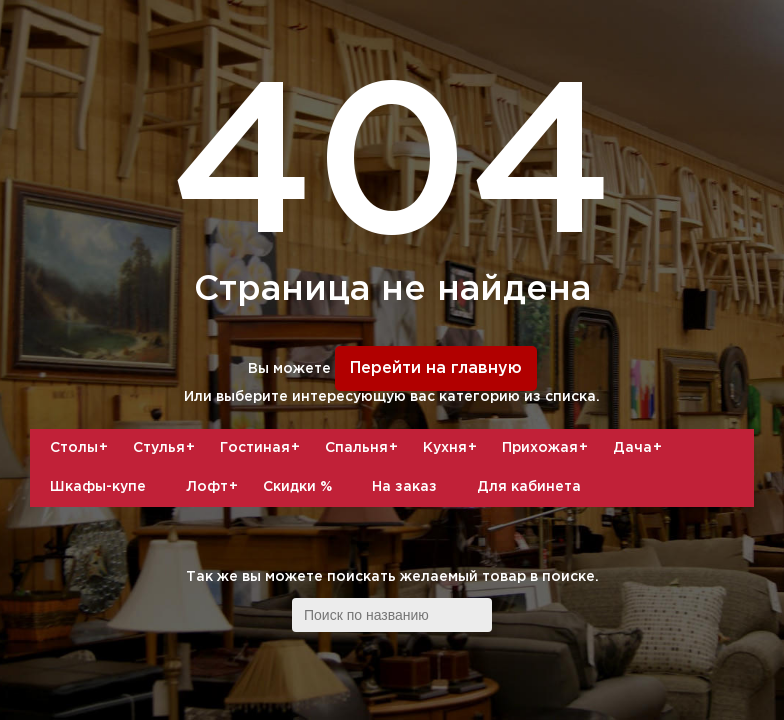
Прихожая (547, 448)
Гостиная (262, 448)
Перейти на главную (436, 368)
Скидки (297, 487)
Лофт (214, 487)
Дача (640, 448)
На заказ (404, 487)
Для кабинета (529, 487)
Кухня (452, 448)
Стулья (166, 448)
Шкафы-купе (98, 487)
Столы (81, 448)
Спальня (364, 448)
